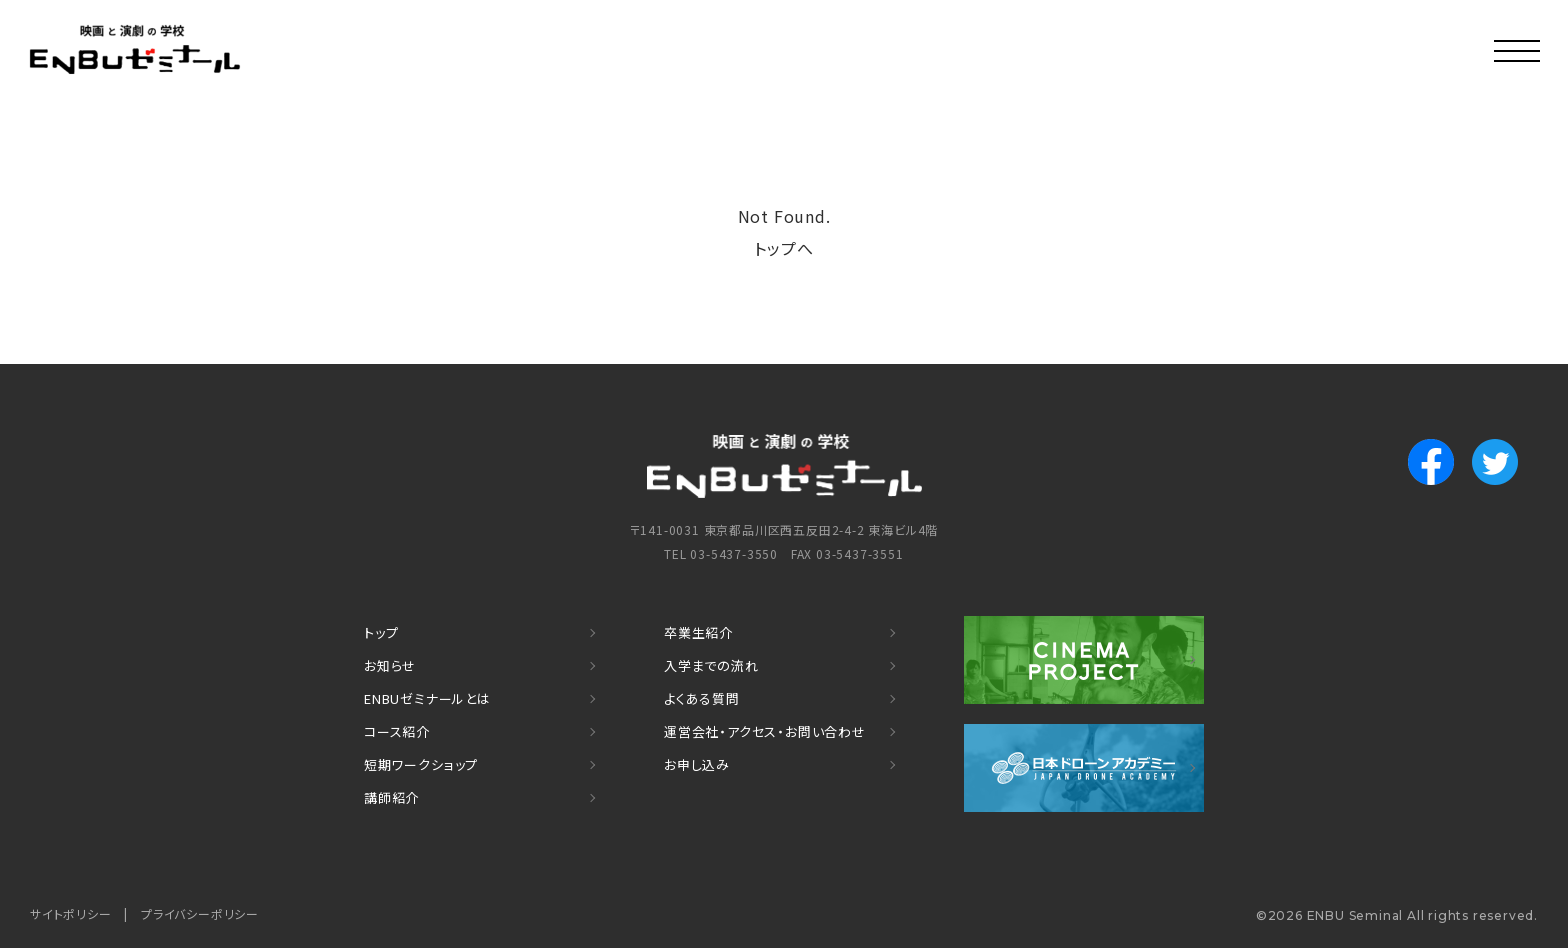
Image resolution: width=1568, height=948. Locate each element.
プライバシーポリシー (200, 913)
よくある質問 (702, 698)
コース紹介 (397, 731)
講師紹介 (391, 797)
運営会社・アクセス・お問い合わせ (765, 731)
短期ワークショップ (421, 764)
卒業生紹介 (698, 632)
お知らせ (390, 665)
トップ (381, 632)
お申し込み (697, 764)
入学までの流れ (711, 665)
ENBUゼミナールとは (427, 698)
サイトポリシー (71, 913)
